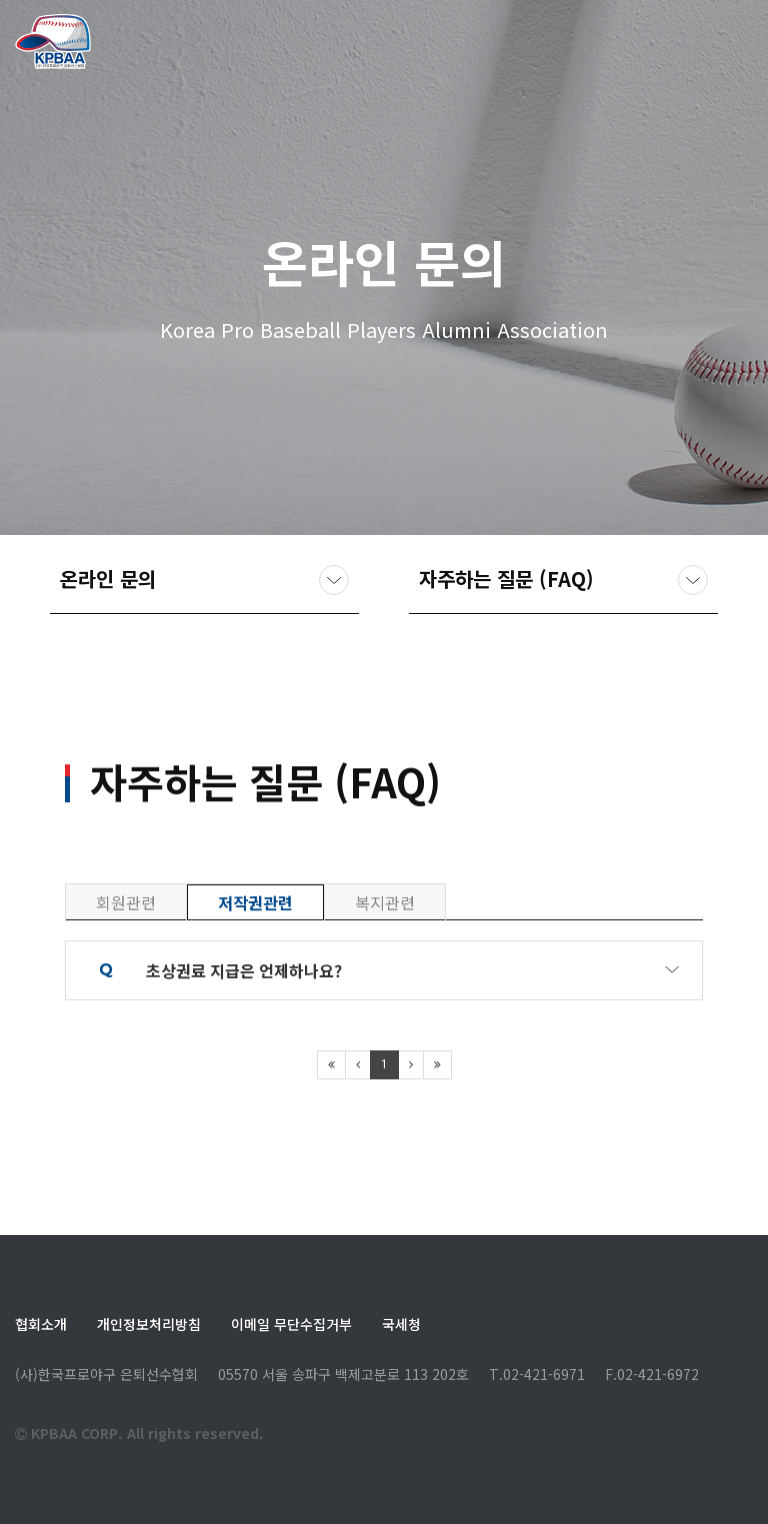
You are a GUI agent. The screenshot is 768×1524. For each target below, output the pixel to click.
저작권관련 (255, 973)
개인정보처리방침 (149, 1324)
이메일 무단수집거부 (291, 1324)
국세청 (401, 1324)
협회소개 (41, 1324)
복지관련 (385, 973)
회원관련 (126, 973)
